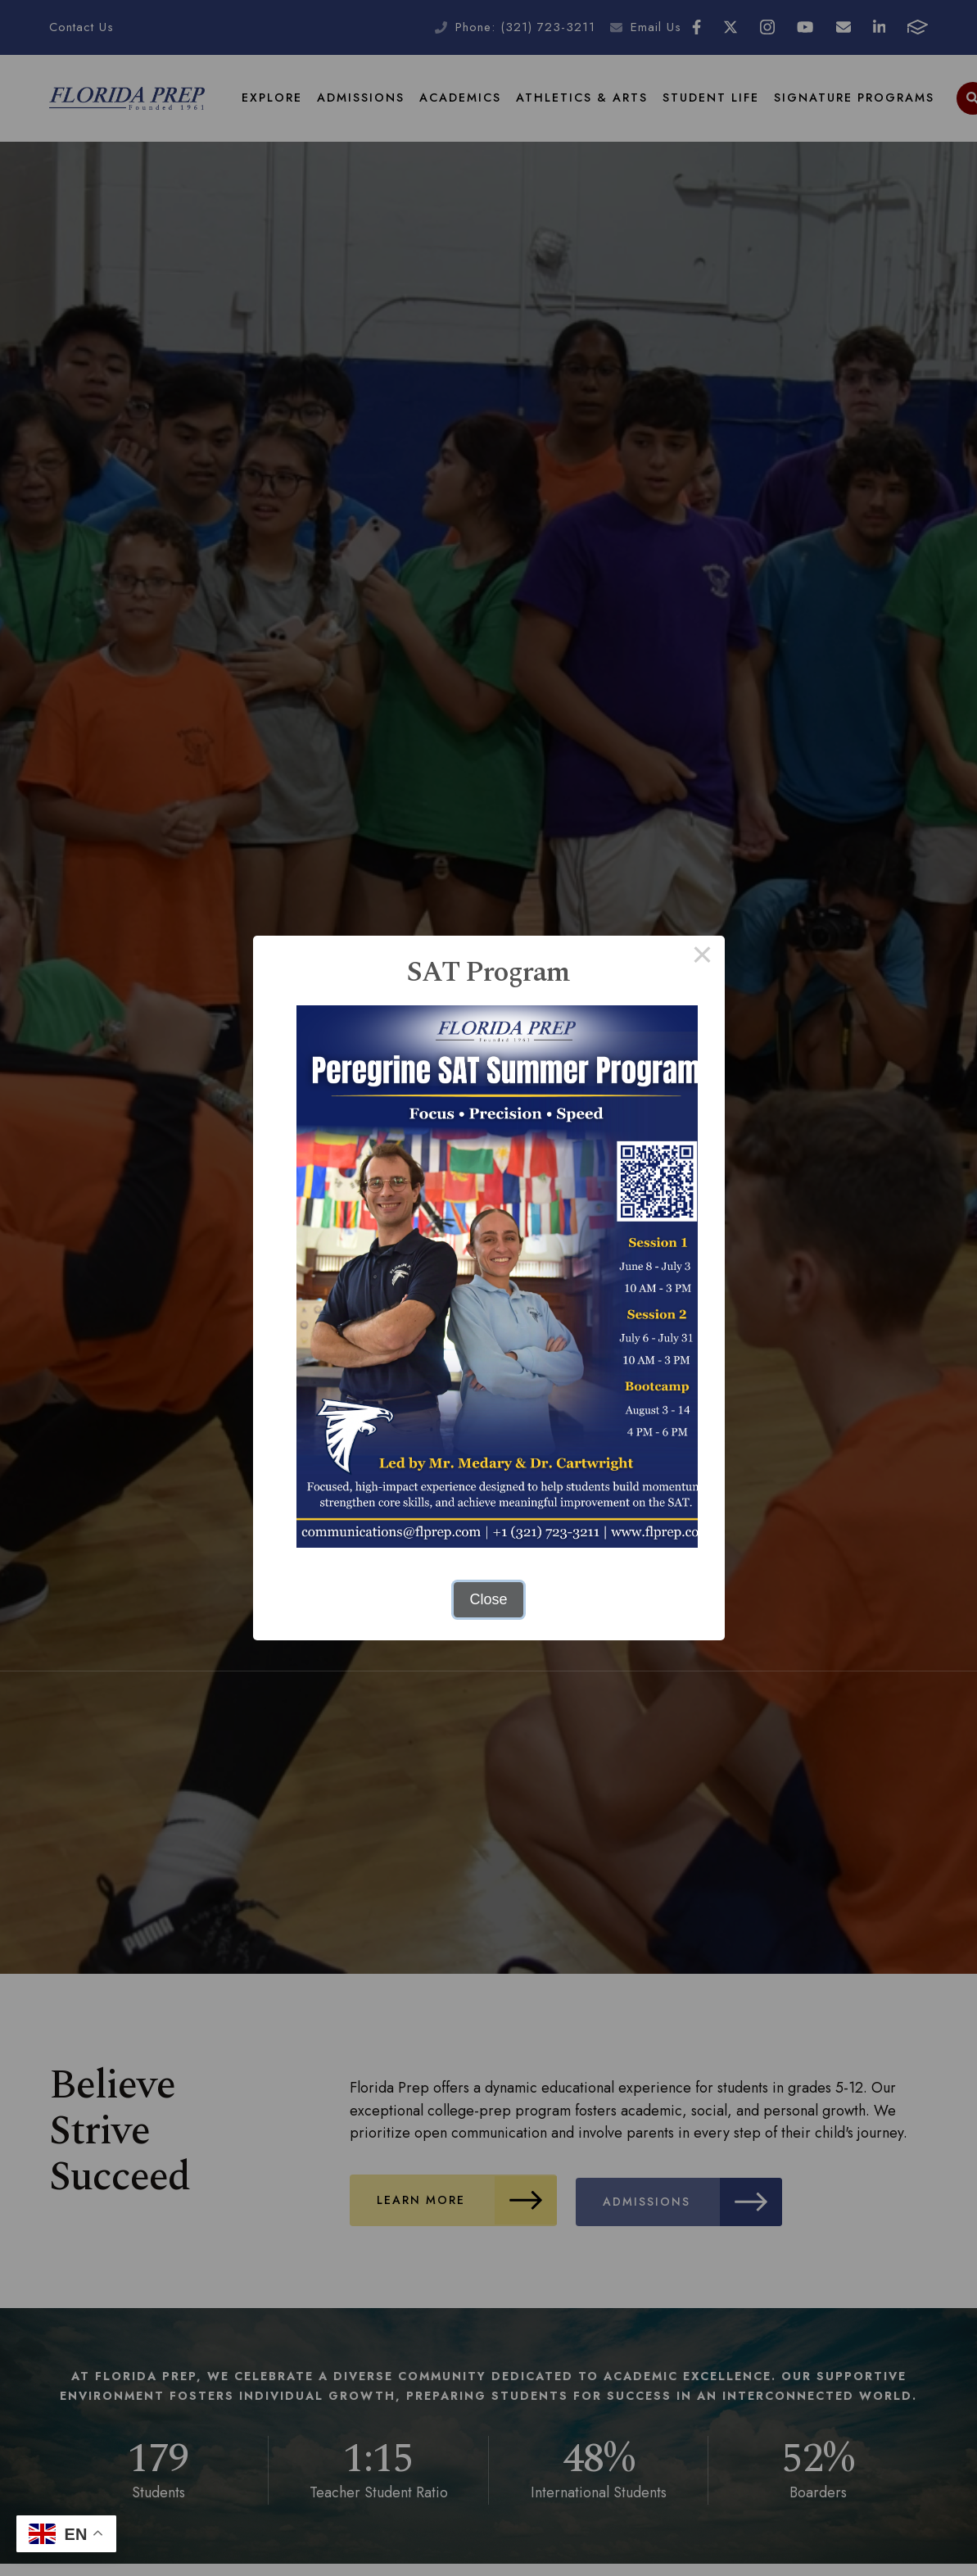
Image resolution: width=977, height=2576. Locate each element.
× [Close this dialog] (702, 958)
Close (488, 1599)
